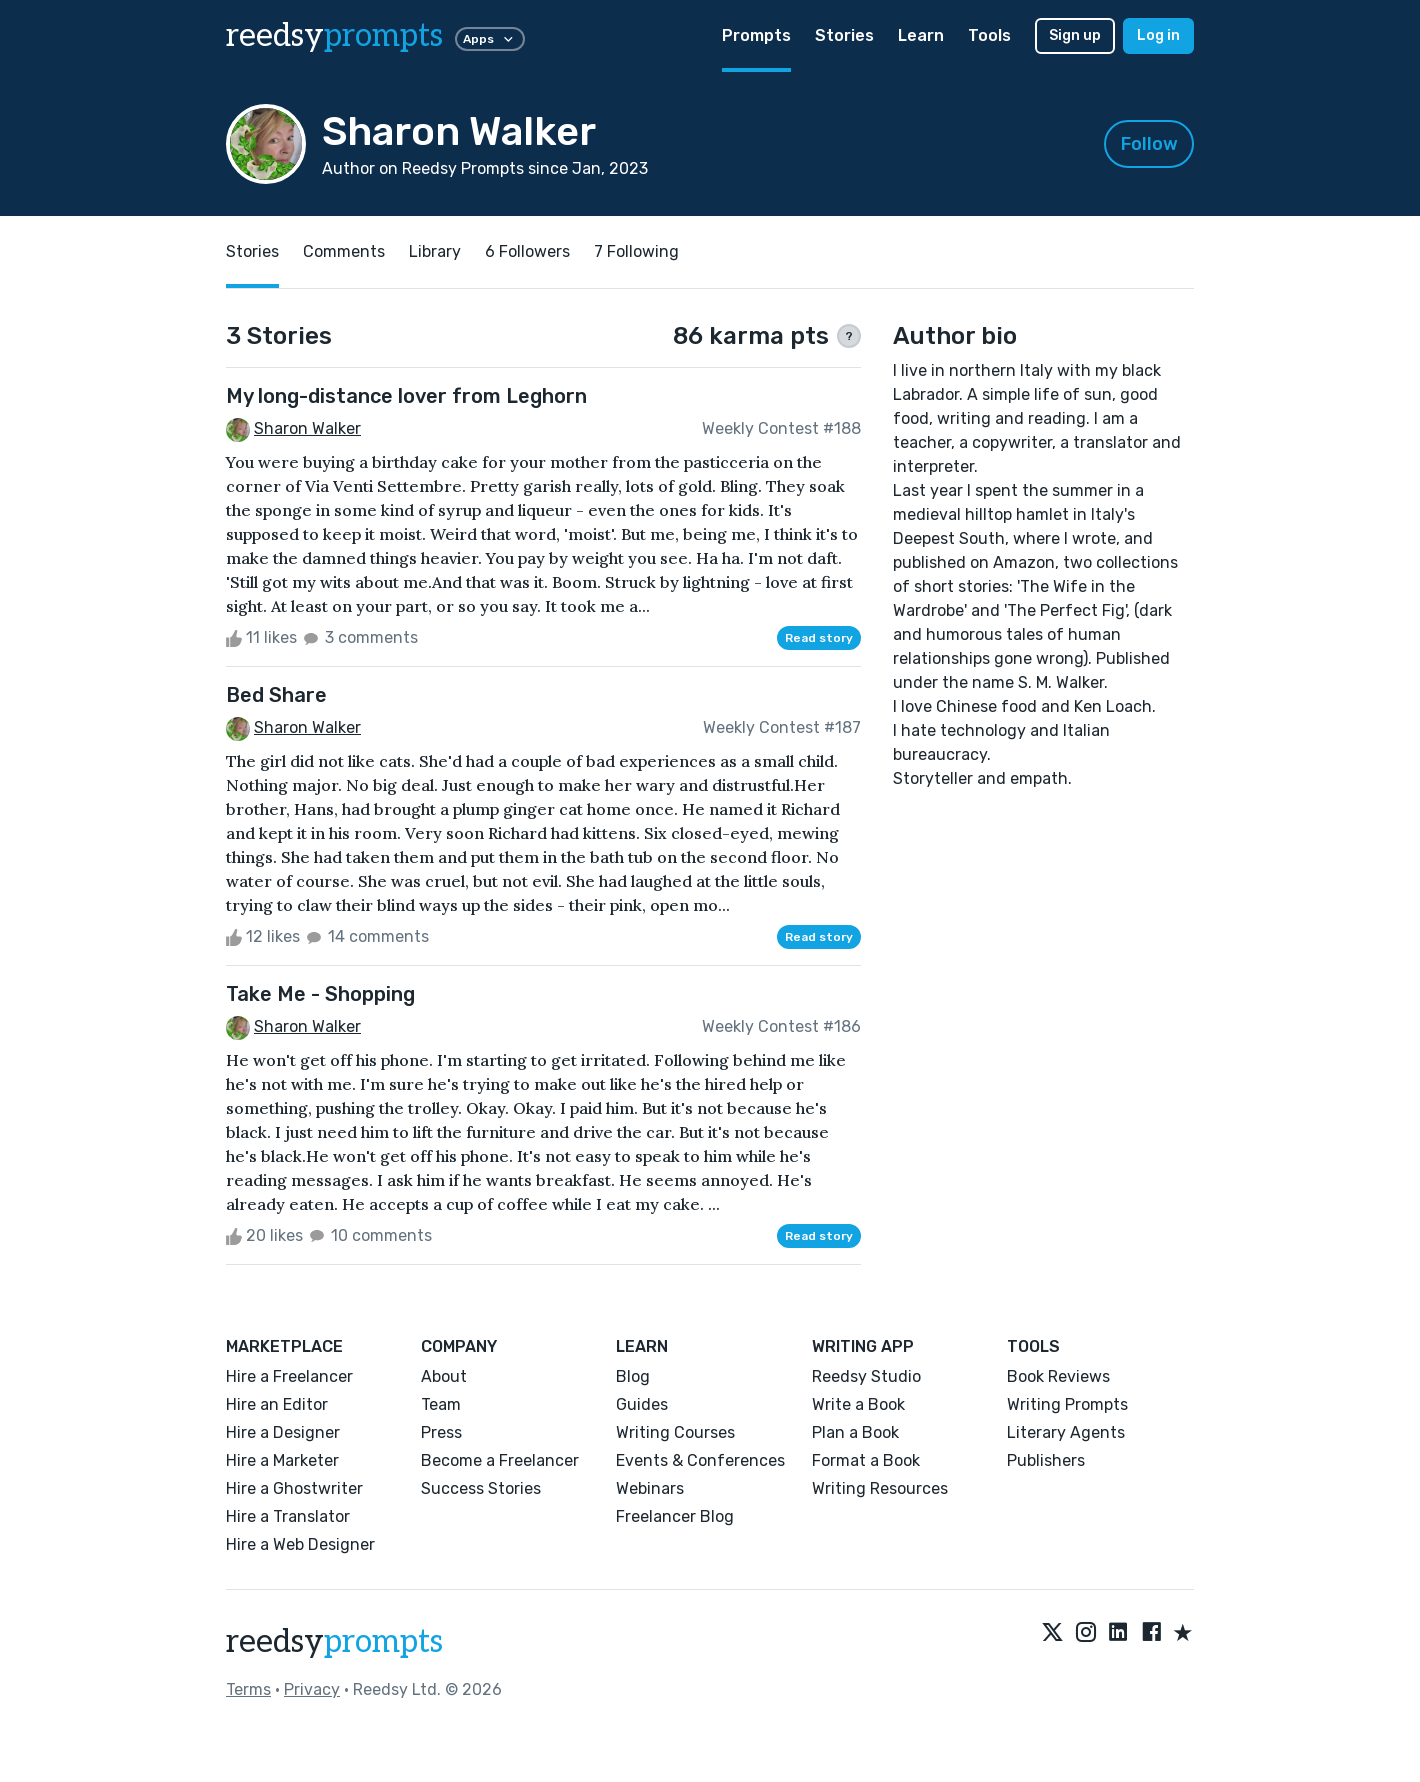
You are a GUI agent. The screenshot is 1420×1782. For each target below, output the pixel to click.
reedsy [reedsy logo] (334, 36)
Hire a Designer (283, 1432)
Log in (1158, 35)
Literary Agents (1066, 1432)
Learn (921, 35)
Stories (844, 35)
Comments (344, 251)
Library (435, 251)
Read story (819, 638)
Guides (642, 1404)
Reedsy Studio (866, 1376)
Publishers (1046, 1460)
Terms (248, 1689)
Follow (1149, 144)
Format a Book (866, 1460)
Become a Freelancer (500, 1460)
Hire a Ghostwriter (294, 1488)
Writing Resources (880, 1488)
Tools (989, 35)
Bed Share (276, 695)
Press (441, 1432)
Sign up (1075, 35)
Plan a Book (855, 1432)
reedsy (334, 1642)
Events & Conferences (700, 1460)
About (444, 1376)
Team (441, 1404)
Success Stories (481, 1488)
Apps (490, 39)
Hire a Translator (288, 1516)
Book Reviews (1058, 1376)
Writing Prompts (1067, 1404)
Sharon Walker (307, 428)
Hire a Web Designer (300, 1544)
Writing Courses (675, 1432)
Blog (633, 1376)
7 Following (636, 251)
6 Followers (527, 251)
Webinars (650, 1488)
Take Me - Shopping (320, 994)
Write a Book (858, 1404)
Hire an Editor (277, 1404)
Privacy (312, 1689)
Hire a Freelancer (289, 1376)
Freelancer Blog (675, 1516)
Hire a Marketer (282, 1460)
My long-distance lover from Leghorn (406, 396)
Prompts (756, 35)
